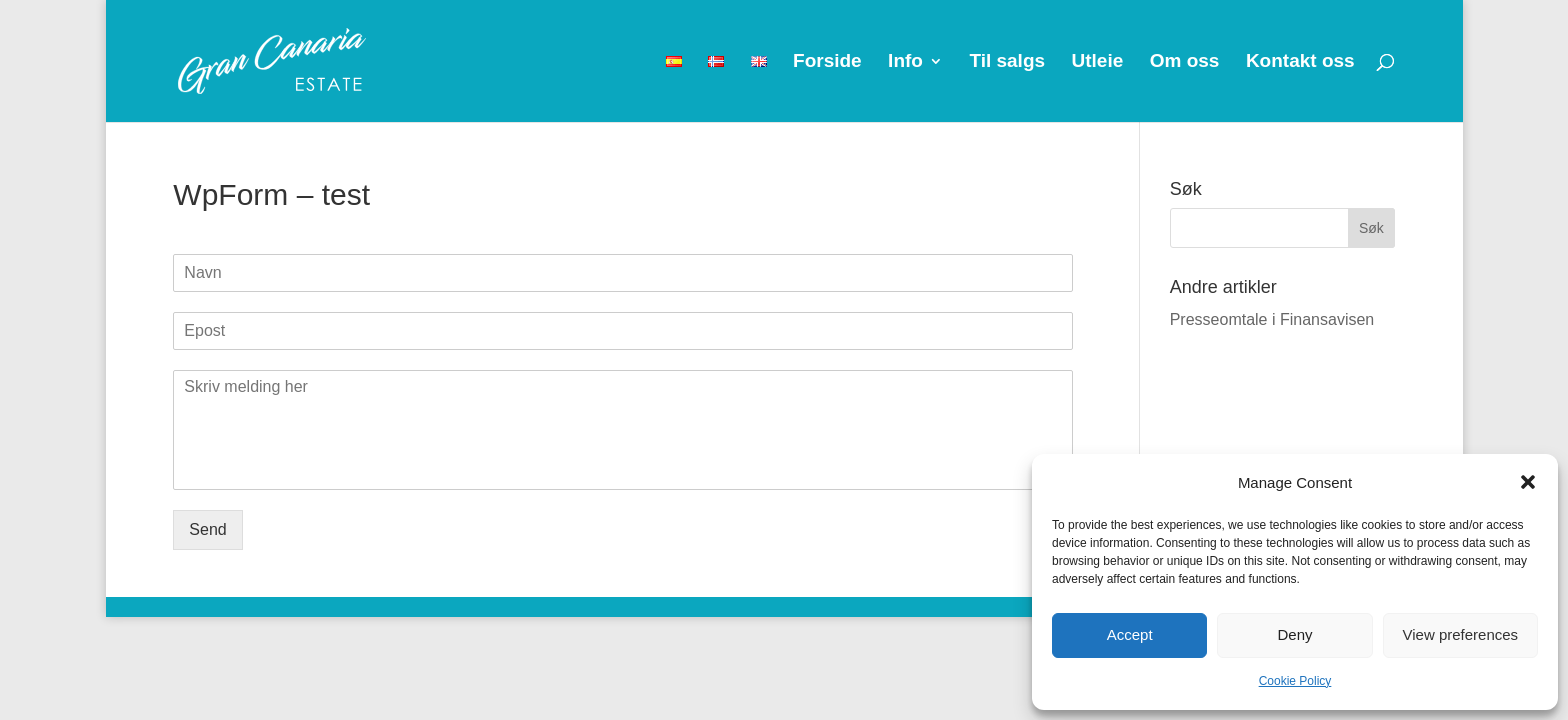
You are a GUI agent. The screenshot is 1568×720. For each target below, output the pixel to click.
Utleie (1098, 62)
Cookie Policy (1295, 681)
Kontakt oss (1300, 62)
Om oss (1185, 62)
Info (905, 62)
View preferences (1461, 634)
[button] (1528, 482)
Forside (827, 62)
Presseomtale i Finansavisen (1272, 319)
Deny (1294, 634)
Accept (1130, 634)
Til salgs (1007, 62)
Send (207, 529)
